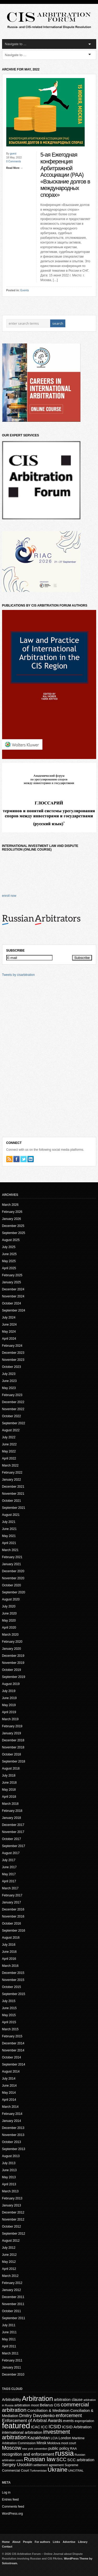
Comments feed (13, 2506)
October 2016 (11, 1923)
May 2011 (9, 2339)
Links (56, 2541)
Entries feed (10, 2499)
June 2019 (9, 1698)
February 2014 (12, 2114)
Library (82, 2541)
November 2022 (13, 1409)
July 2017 (8, 1860)
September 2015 (13, 1994)
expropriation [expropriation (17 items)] (84, 2421)
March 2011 (10, 2353)
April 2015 (9, 2022)
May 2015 (9, 2015)
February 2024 (12, 1346)
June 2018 (9, 1782)
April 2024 (9, 1338)
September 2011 (13, 2318)
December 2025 (13, 1226)
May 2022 (9, 1451)
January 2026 (11, 1219)
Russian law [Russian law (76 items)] (40, 2459)
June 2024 (9, 1324)
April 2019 (9, 1712)
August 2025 (11, 1240)
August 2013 (11, 2156)
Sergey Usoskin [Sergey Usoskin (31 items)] (17, 2464)
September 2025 (13, 1233)
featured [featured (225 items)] (16, 2425)
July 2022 (8, 1437)
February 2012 (12, 2283)
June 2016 (9, 1952)
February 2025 (12, 1275)
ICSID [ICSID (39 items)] (55, 2426)
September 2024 (13, 1310)
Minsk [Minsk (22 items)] (42, 2443)
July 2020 (8, 1606)
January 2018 (11, 1818)
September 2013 (13, 2149)
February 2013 (12, 2198)
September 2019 (13, 1677)
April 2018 (9, 1797)
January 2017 (11, 1902)
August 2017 (11, 1853)
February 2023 (12, 1395)
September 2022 (13, 1423)
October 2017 (11, 1839)
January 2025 (11, 1282)
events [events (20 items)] (68, 2421)
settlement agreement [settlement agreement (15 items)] (48, 2465)
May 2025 (9, 1261)
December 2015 (13, 1973)
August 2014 (11, 2071)
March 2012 (10, 2276)
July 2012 (8, 2247)
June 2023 (9, 1381)
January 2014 (11, 2121)
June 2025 (9, 1254)
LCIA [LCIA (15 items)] (54, 2438)
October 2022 (11, 1416)
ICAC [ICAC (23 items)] (35, 2427)
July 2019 (8, 1691)
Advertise (69, 2541)
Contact (7, 2546)
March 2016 (10, 1966)
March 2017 (10, 1888)
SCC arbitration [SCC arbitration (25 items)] (80, 2460)
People (27, 2541)
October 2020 (11, 1585)
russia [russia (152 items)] (64, 2453)
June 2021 (9, 1529)
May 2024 (9, 1331)
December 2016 (13, 1909)
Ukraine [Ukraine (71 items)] (57, 2469)
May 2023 (9, 1388)
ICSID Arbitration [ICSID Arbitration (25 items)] (76, 2427)
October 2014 (11, 2057)
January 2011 (11, 2367)
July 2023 (8, 1374)
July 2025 (8, 1247)
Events (24, 290)
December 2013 (13, 2128)
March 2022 (10, 1465)
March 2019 (10, 1719)
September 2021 (13, 1508)
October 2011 (11, 2311)
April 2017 (9, 1881)
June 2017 (9, 1867)
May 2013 (9, 2177)
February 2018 (12, 1811)
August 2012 (11, 2240)
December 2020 (13, 1571)
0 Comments (13, 161)
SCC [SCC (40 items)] (61, 2459)
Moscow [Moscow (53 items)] (11, 2448)
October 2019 (11, 1670)
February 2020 (12, 1641)
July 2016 (8, 1944)
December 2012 (13, 2212)
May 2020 (9, 1620)
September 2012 (13, 2233)
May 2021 (9, 1536)
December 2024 (13, 1289)
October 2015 (11, 1987)
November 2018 (13, 1747)
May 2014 (9, 2092)
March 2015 (10, 2029)
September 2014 (13, 2064)
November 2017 (13, 1832)
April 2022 (9, 1458)
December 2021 (13, 1486)
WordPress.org (12, 2513)
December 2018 (13, 1740)
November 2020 (13, 1578)
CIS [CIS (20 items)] (57, 2405)
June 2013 (9, 2170)
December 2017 (13, 1825)
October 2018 (11, 1754)
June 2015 (9, 2008)
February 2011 (12, 2360)
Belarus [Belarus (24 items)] (46, 2405)
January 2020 (11, 1649)
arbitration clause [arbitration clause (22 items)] (68, 2399)
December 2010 (13, 2374)
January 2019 (11, 1733)
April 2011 (9, 2346)
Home (6, 2541)
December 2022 (13, 1402)
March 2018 (10, 1804)
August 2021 (11, 1515)
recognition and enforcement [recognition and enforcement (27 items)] (28, 2454)
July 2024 (8, 1317)
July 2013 (8, 2163)
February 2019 (12, 1726)
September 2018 (13, 1761)
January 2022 (11, 1479)
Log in (6, 2492)
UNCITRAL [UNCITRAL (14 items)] (76, 2470)
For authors (42, 2541)
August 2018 (11, 1768)
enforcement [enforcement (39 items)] (69, 2415)
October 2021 (11, 1501)
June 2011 (9, 2332)
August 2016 (11, 1937)
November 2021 (13, 1493)
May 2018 (9, 1789)
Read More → (14, 168)
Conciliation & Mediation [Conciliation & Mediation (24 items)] (48, 2410)
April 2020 (9, 1627)
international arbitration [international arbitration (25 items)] (22, 2432)
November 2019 (13, 1663)
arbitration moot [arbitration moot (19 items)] (26, 2405)
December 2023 (13, 1353)
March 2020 (10, 1634)
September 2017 (13, 1846)
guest (13, 153)
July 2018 (8, 1775)
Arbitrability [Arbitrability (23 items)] (11, 2399)
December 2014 (13, 2043)
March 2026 (10, 1205)
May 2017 (9, 1874)
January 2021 (11, 1564)
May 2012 (9, 2262)
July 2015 (8, 2001)
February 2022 (12, 1472)
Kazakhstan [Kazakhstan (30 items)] (38, 2437)
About (16, 2541)
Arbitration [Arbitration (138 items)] (37, 2398)
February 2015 (12, 2036)
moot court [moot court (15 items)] (68, 2443)
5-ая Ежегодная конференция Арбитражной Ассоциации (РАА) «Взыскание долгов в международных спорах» (65, 175)
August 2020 (11, 1599)
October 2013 (11, 2142)
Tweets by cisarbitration (18, 975)
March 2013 (10, 2191)
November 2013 (13, 2135)
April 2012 (9, 2269)
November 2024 (13, 1296)
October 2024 (11, 1303)
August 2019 (11, 1684)
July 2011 (8, 2325)
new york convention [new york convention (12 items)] (34, 2448)
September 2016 (13, 1930)
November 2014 (13, 2050)
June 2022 (9, 1444)
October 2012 (11, 2226)
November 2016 (13, 1916)
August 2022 (11, 1430)
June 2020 (9, 1613)
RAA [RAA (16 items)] (73, 2448)
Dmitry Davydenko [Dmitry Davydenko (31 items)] (37, 2415)
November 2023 (13, 1360)
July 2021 (8, 1522)
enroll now (9, 896)
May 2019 (9, 1705)
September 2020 (13, 1592)
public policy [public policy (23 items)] (58, 2448)
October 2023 (11, 1367)
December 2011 (13, 2297)
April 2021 (9, 1543)
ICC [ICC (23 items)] (44, 2427)
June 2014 (9, 2085)
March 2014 (10, 2107)
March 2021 (10, 1550)
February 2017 (12, 1895)
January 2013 (11, 2205)
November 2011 (13, 2304)
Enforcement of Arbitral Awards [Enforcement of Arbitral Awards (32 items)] (32, 2420)
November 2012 (13, 2219)
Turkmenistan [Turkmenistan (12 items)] (38, 2470)
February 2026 (12, 1212)
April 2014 (9, 2100)
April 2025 (9, 1268)
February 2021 (12, 1557)
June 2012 (9, 2255)
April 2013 (9, 2184)
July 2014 (8, 2078)
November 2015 (13, 1980)
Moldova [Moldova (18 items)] (53, 2443)
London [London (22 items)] (65, 2438)
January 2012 (11, 2290)
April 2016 (9, 1959)
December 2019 (13, 1656)
